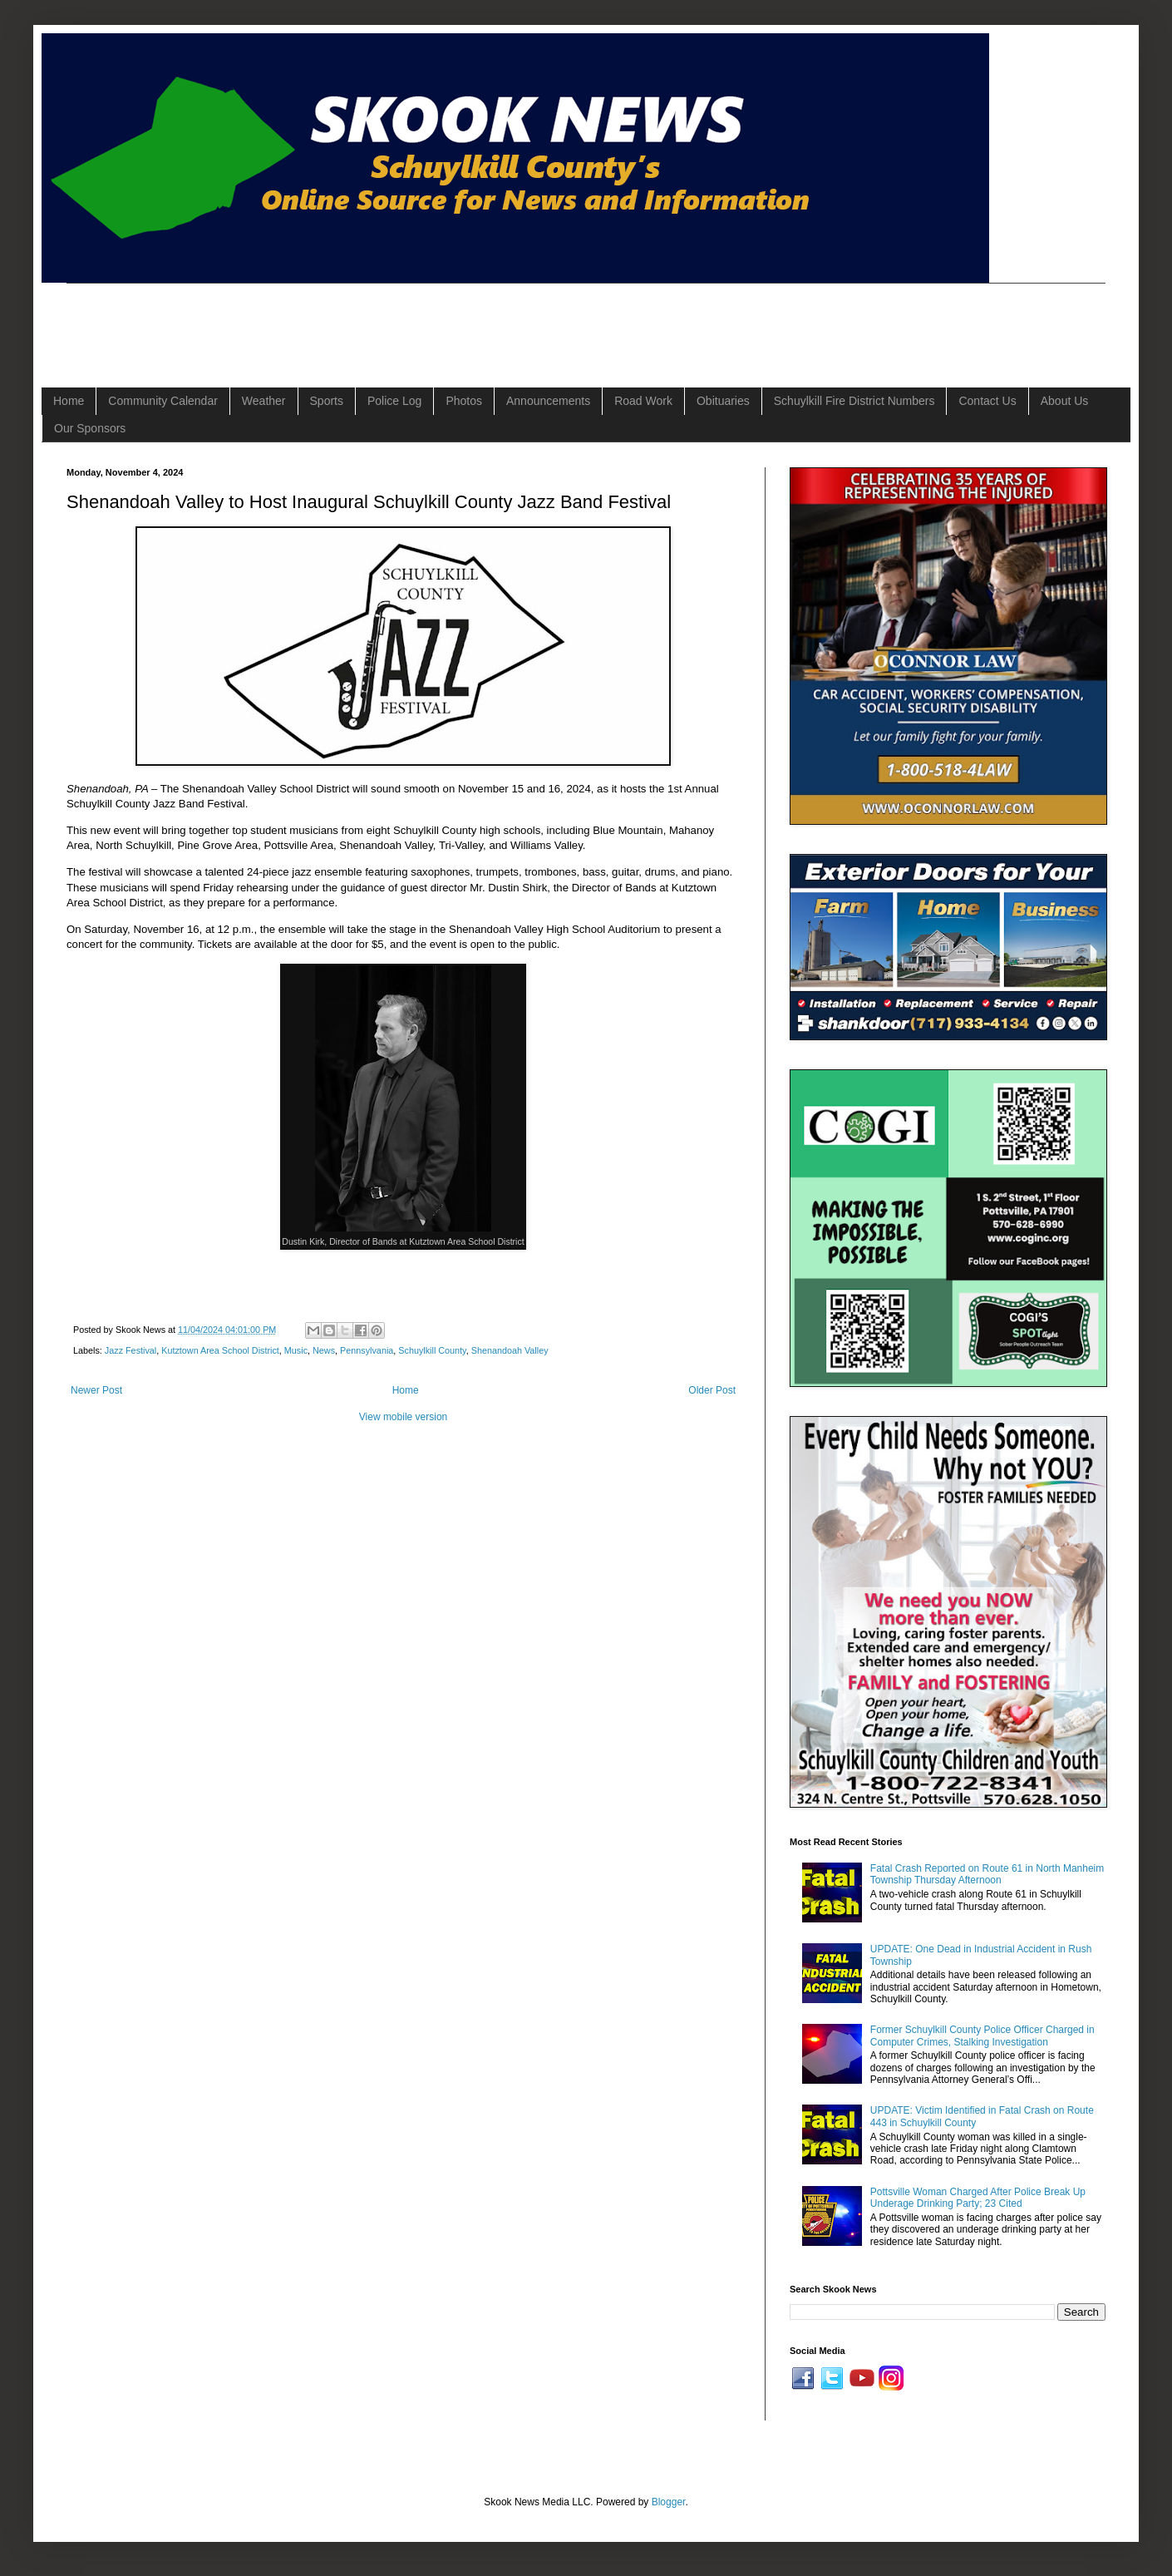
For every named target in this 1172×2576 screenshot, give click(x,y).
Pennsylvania (366, 1350)
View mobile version (403, 1417)
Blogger (669, 2502)
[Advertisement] (369, 321)
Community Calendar (163, 400)
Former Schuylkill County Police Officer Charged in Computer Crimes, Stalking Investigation (982, 2035)
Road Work (643, 400)
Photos (464, 400)
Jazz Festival (130, 1350)
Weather (264, 400)
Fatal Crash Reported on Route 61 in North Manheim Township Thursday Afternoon (987, 1874)
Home (68, 400)
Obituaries (723, 400)
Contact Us (987, 400)
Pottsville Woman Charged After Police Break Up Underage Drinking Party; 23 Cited (978, 2197)
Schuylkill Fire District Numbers (854, 400)
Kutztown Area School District (220, 1350)
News (324, 1350)
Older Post (712, 1390)
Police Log (394, 400)
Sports (326, 400)
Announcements (548, 400)
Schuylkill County (431, 1350)
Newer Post (96, 1390)
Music (296, 1350)
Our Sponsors (90, 428)
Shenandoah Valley (510, 1350)
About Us (1065, 400)
